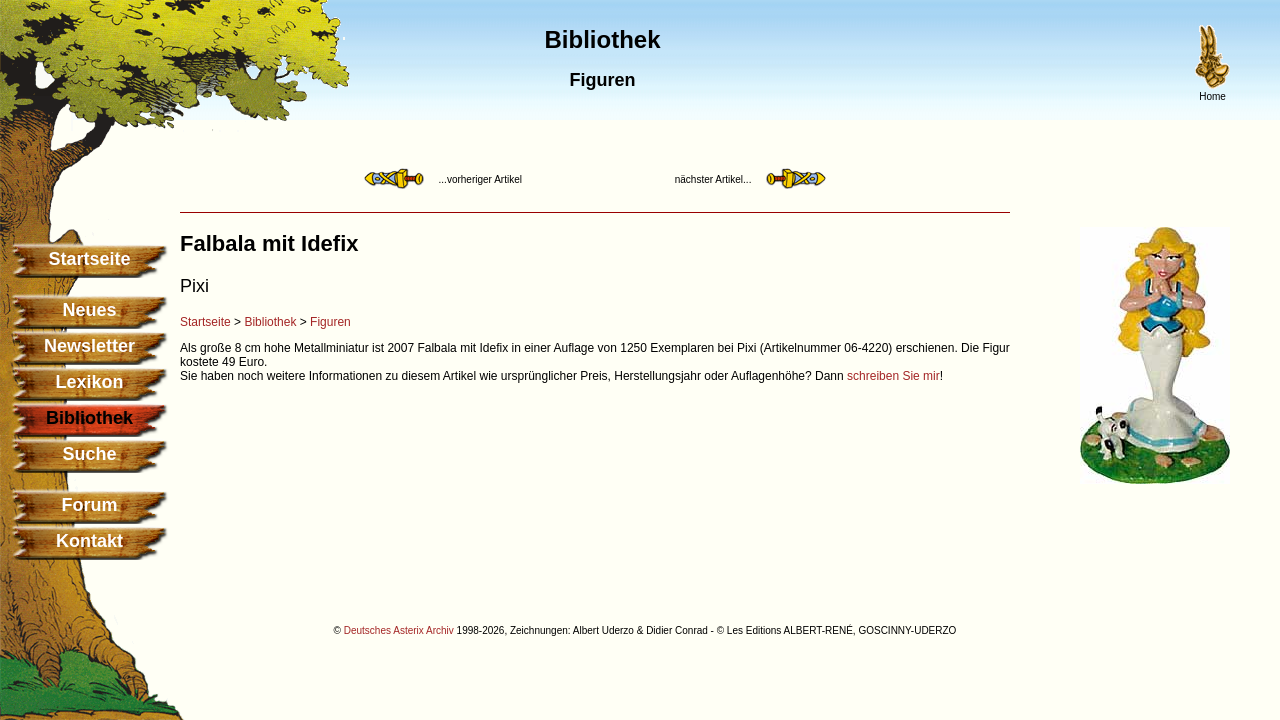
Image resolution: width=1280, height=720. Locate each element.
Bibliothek (270, 322)
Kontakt (89, 541)
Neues (89, 310)
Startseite (89, 259)
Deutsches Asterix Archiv (399, 630)
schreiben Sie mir (893, 376)
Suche (89, 454)
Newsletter (89, 346)
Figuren (330, 322)
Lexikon (89, 382)
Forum (90, 505)
